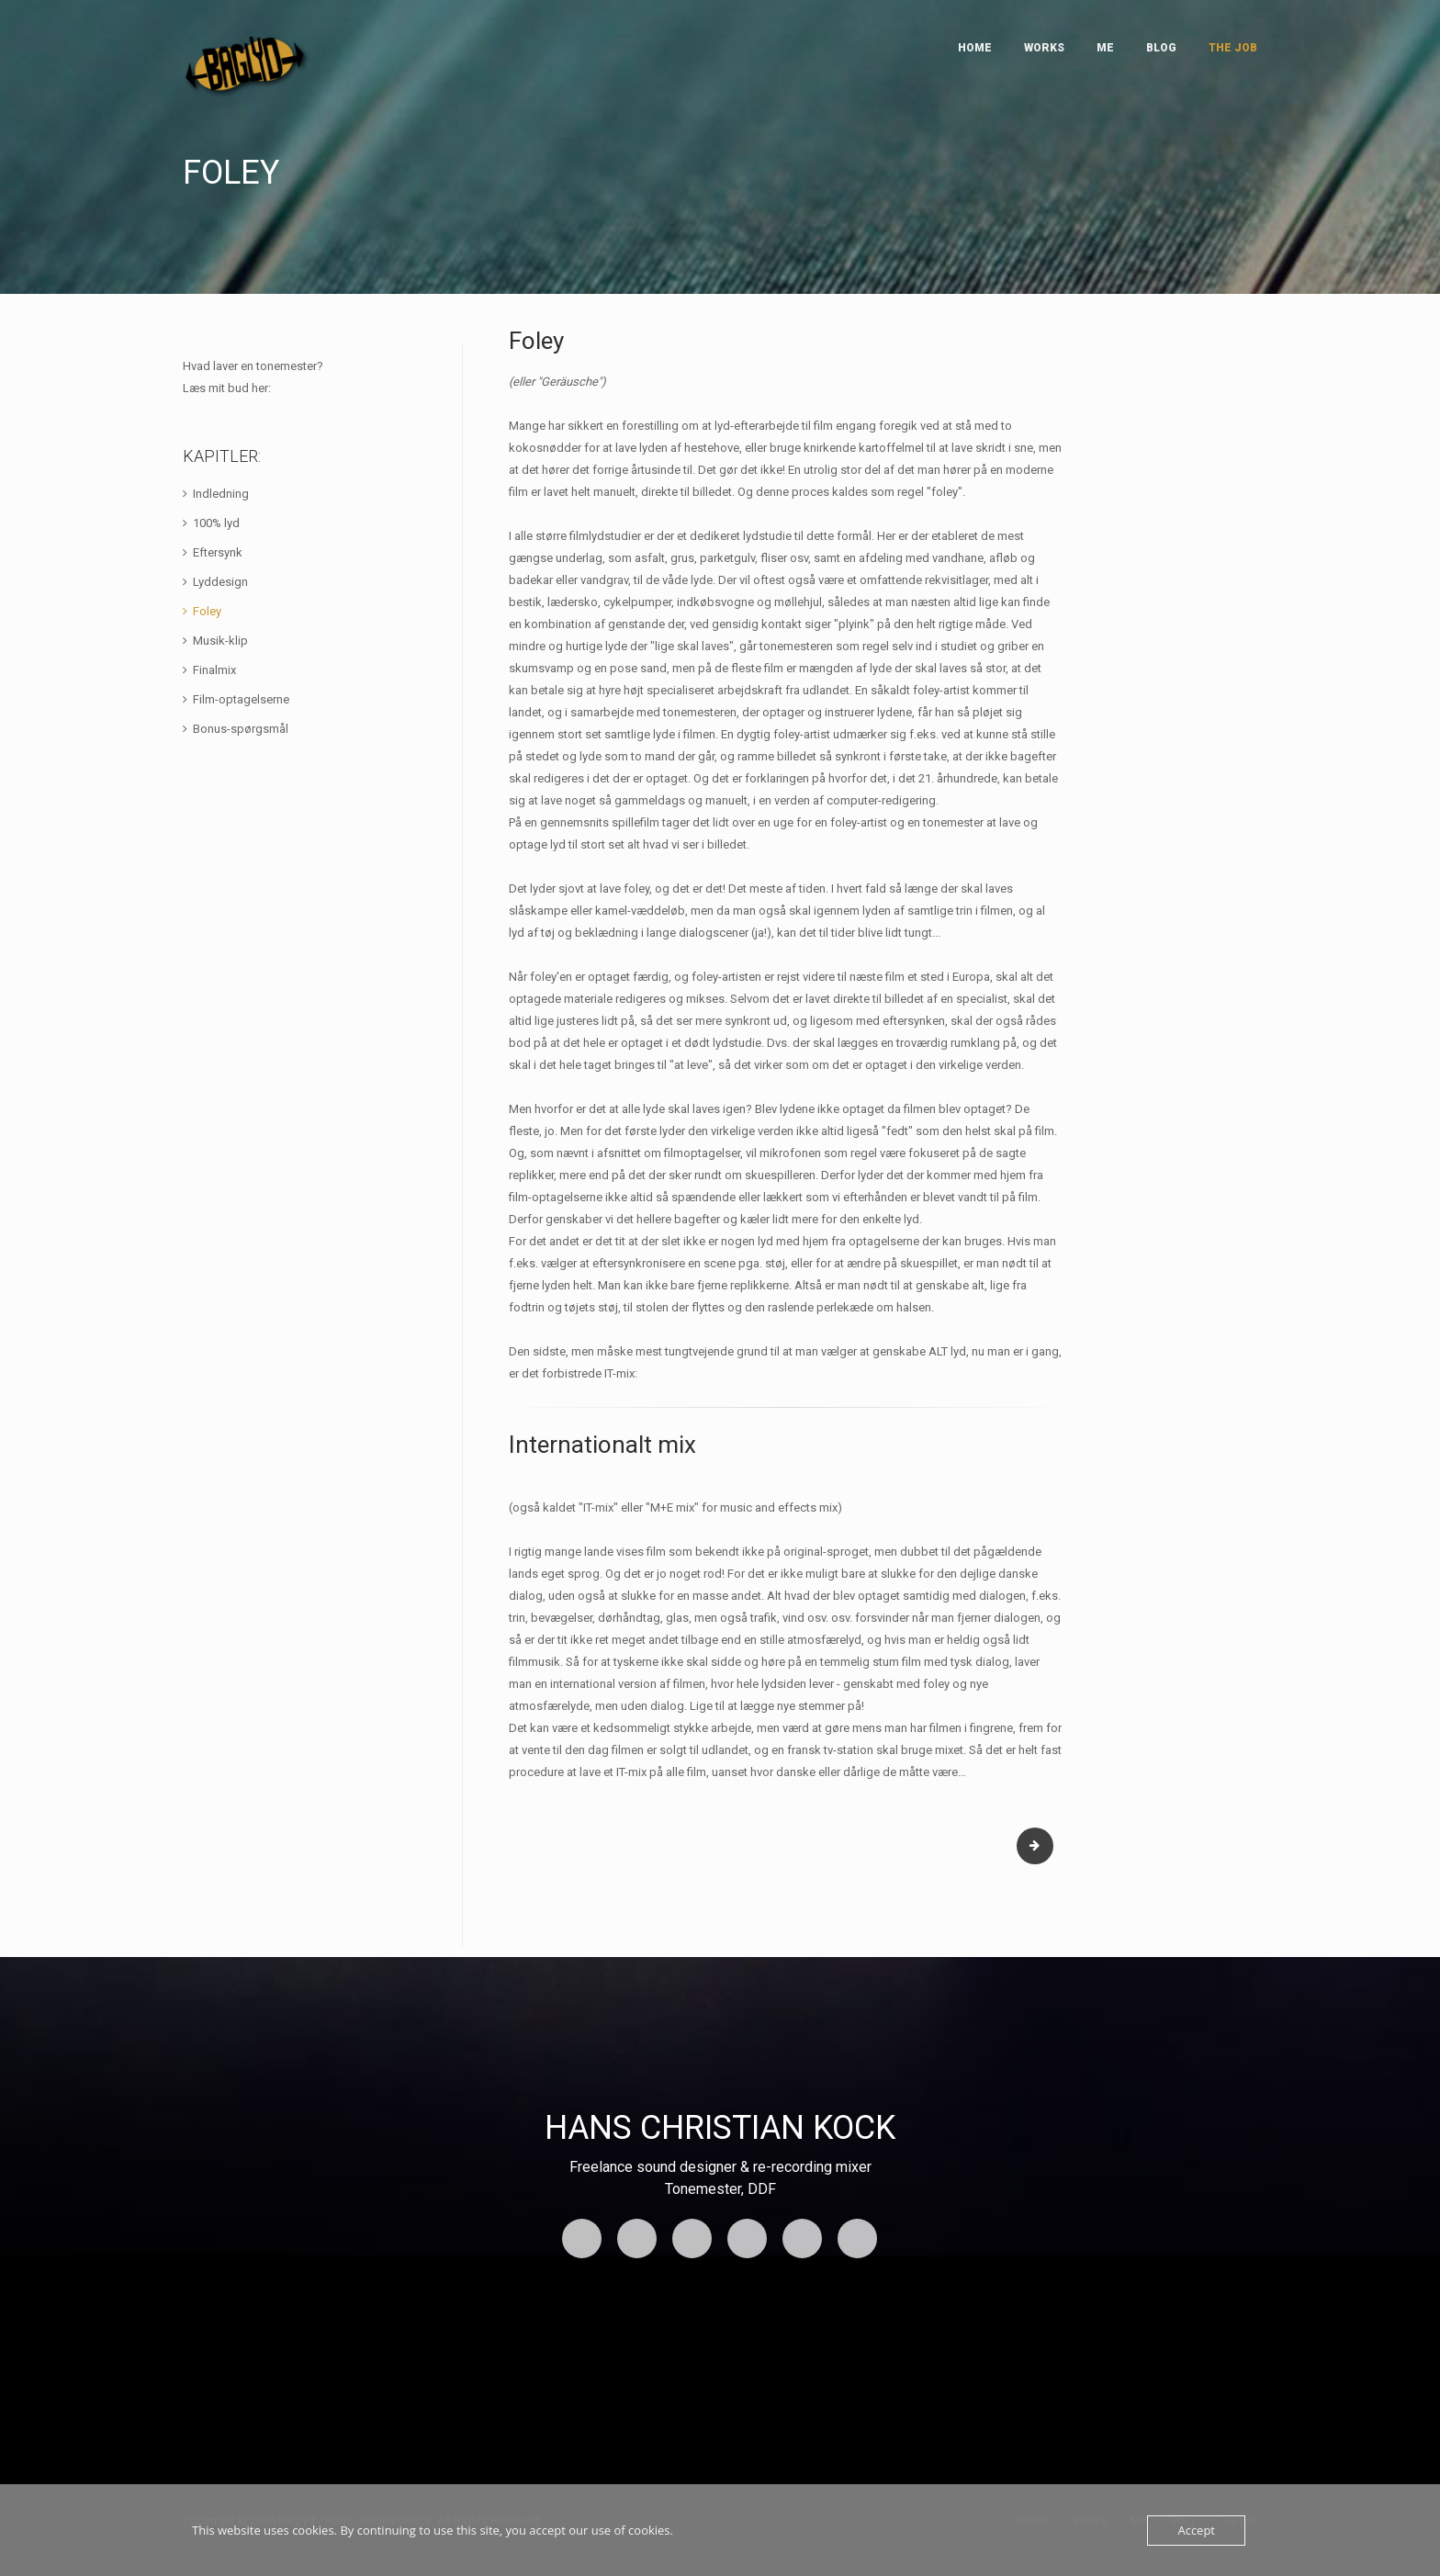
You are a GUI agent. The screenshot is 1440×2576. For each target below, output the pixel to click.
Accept (1196, 2530)
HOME (975, 47)
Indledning (221, 494)
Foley (207, 611)
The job (1233, 47)
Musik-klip (220, 640)
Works (1044, 47)
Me (1105, 47)
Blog (1161, 47)
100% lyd (216, 523)
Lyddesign (220, 582)
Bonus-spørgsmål (240, 729)
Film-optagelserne (241, 699)
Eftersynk (217, 552)
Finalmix (214, 670)
